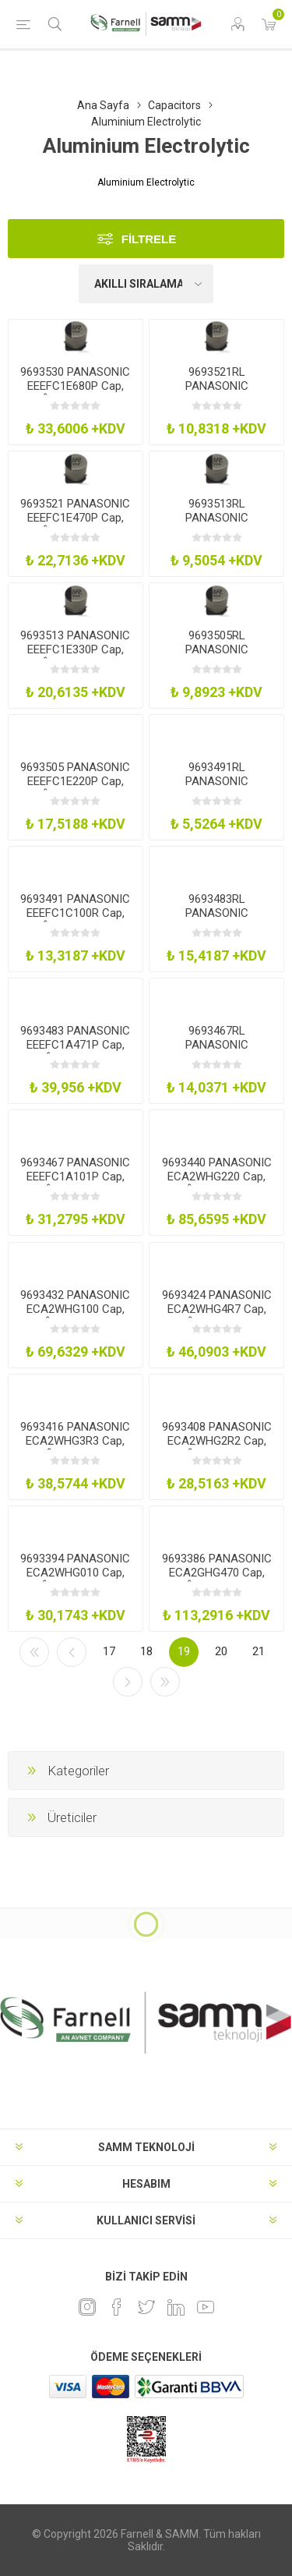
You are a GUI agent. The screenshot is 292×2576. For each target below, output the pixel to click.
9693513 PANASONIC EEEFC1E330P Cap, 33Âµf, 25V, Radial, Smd (75, 656)
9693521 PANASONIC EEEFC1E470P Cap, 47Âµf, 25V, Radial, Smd (75, 525)
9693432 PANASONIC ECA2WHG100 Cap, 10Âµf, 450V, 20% (75, 1309)
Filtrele (149, 239)
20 (221, 1651)
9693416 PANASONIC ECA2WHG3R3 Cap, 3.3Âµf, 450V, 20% (75, 1441)
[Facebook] (116, 2307)
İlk (34, 1652)
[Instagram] (87, 2307)
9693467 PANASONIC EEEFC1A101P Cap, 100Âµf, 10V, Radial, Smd (75, 1183)
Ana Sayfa (103, 105)
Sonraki (127, 1682)
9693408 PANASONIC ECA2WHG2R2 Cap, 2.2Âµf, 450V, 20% (217, 1441)
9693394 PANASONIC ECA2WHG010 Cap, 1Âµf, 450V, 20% (75, 1573)
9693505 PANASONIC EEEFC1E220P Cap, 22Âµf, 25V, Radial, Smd (75, 788)
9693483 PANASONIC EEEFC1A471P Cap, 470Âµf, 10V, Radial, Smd (75, 1052)
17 (109, 1651)
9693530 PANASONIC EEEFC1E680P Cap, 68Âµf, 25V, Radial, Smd (75, 393)
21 (258, 1651)
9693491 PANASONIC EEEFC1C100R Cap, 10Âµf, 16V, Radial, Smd (75, 920)
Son (165, 1682)
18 (146, 1651)
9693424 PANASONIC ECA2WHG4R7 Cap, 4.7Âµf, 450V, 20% (217, 1309)
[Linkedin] (176, 2307)
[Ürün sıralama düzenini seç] (146, 283)
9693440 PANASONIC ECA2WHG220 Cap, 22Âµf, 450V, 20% (217, 1176)
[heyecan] (146, 2307)
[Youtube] (205, 2307)
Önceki (71, 1652)
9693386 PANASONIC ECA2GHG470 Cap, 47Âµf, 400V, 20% (217, 1573)
